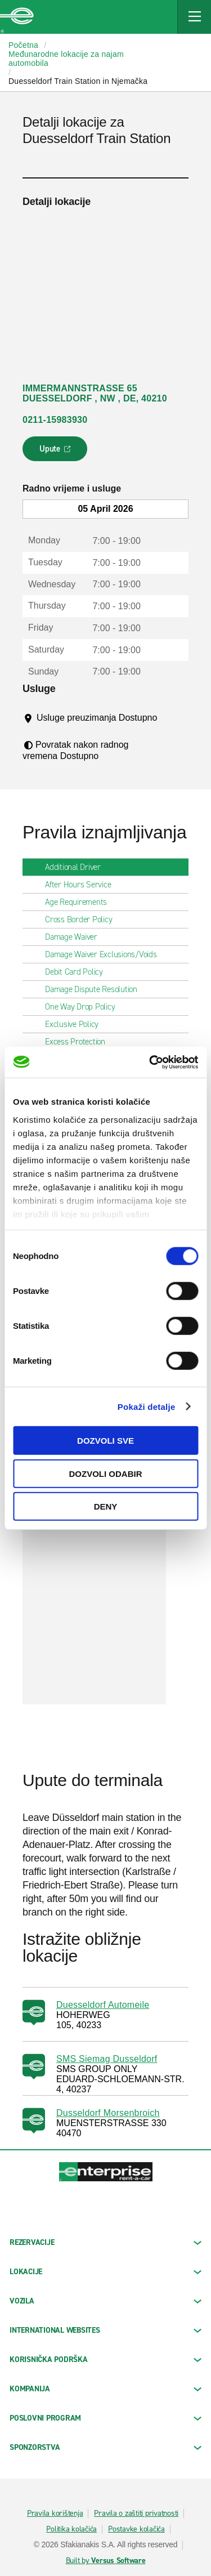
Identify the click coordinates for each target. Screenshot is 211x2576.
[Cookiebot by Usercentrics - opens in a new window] (150, 1062)
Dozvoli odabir (105, 1473)
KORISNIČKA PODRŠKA (105, 2359)
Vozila (105, 2301)
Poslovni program (105, 2418)
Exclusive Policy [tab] (76, 1024)
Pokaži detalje (147, 1406)
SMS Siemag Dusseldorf (107, 2059)
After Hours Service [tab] (82, 884)
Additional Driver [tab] (77, 867)
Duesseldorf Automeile (102, 2005)
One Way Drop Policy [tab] (84, 1006)
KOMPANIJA (105, 2388)
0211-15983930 (55, 420)
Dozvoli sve (105, 1440)
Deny (106, 1506)
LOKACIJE (105, 2271)
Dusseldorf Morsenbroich (108, 2113)
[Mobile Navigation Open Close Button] (194, 17)
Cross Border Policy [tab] (83, 919)
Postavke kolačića (136, 2529)
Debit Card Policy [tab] (78, 971)
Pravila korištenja (55, 2513)
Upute (56, 452)
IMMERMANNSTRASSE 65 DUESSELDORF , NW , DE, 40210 (95, 393)
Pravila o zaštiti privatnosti (136, 2513)
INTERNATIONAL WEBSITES (105, 2330)
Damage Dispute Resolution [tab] (95, 989)
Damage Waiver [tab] (75, 937)
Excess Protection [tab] (79, 1041)
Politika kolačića (71, 2529)
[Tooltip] (44, 728)
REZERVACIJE (105, 2242)
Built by (106, 2561)
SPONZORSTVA (105, 2447)
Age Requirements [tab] (80, 902)
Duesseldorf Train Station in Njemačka (77, 81)
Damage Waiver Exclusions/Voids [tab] (105, 954)
